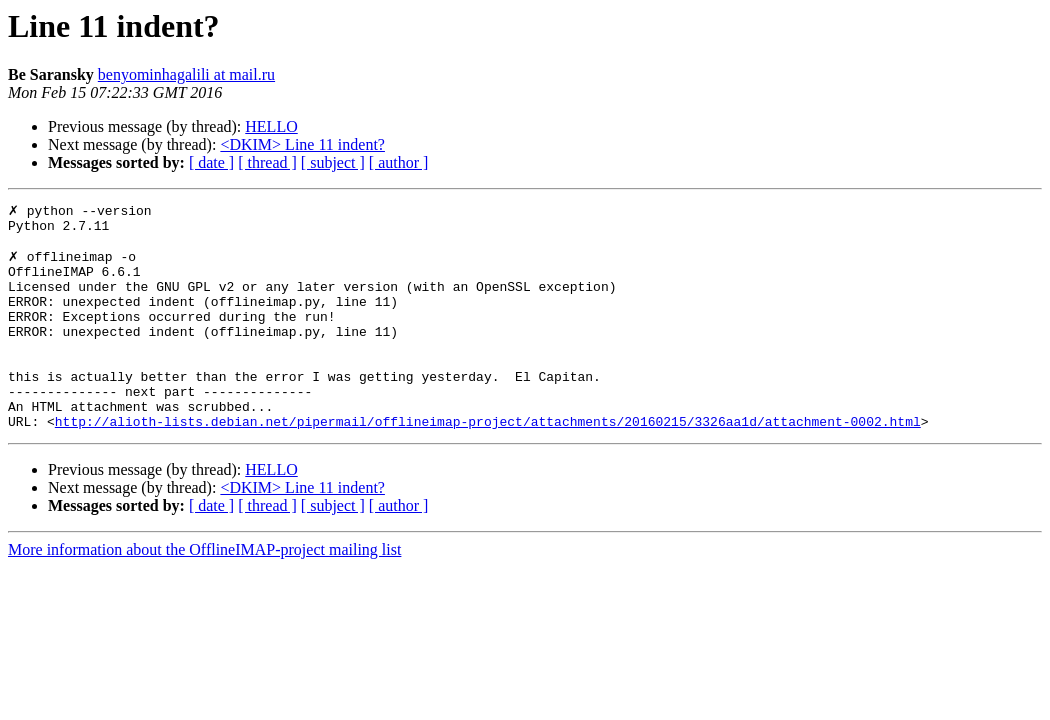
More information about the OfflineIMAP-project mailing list (204, 592)
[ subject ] (333, 162)
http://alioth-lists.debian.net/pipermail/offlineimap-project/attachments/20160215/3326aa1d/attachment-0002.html (488, 464)
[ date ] (211, 162)
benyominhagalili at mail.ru (186, 74)
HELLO (271, 126)
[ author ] (399, 162)
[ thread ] (267, 162)
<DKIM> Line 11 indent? (302, 144)
